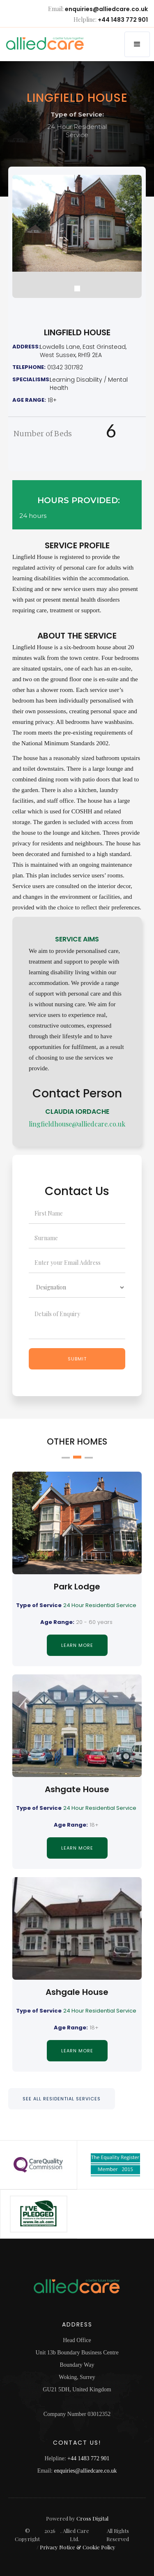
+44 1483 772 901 (123, 20)
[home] (36, 43)
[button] (137, 44)
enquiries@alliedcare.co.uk (106, 9)
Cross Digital (92, 2518)
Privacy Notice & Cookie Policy (77, 2547)
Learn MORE (77, 1645)
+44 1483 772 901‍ (88, 2458)
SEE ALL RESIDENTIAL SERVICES (62, 2098)
